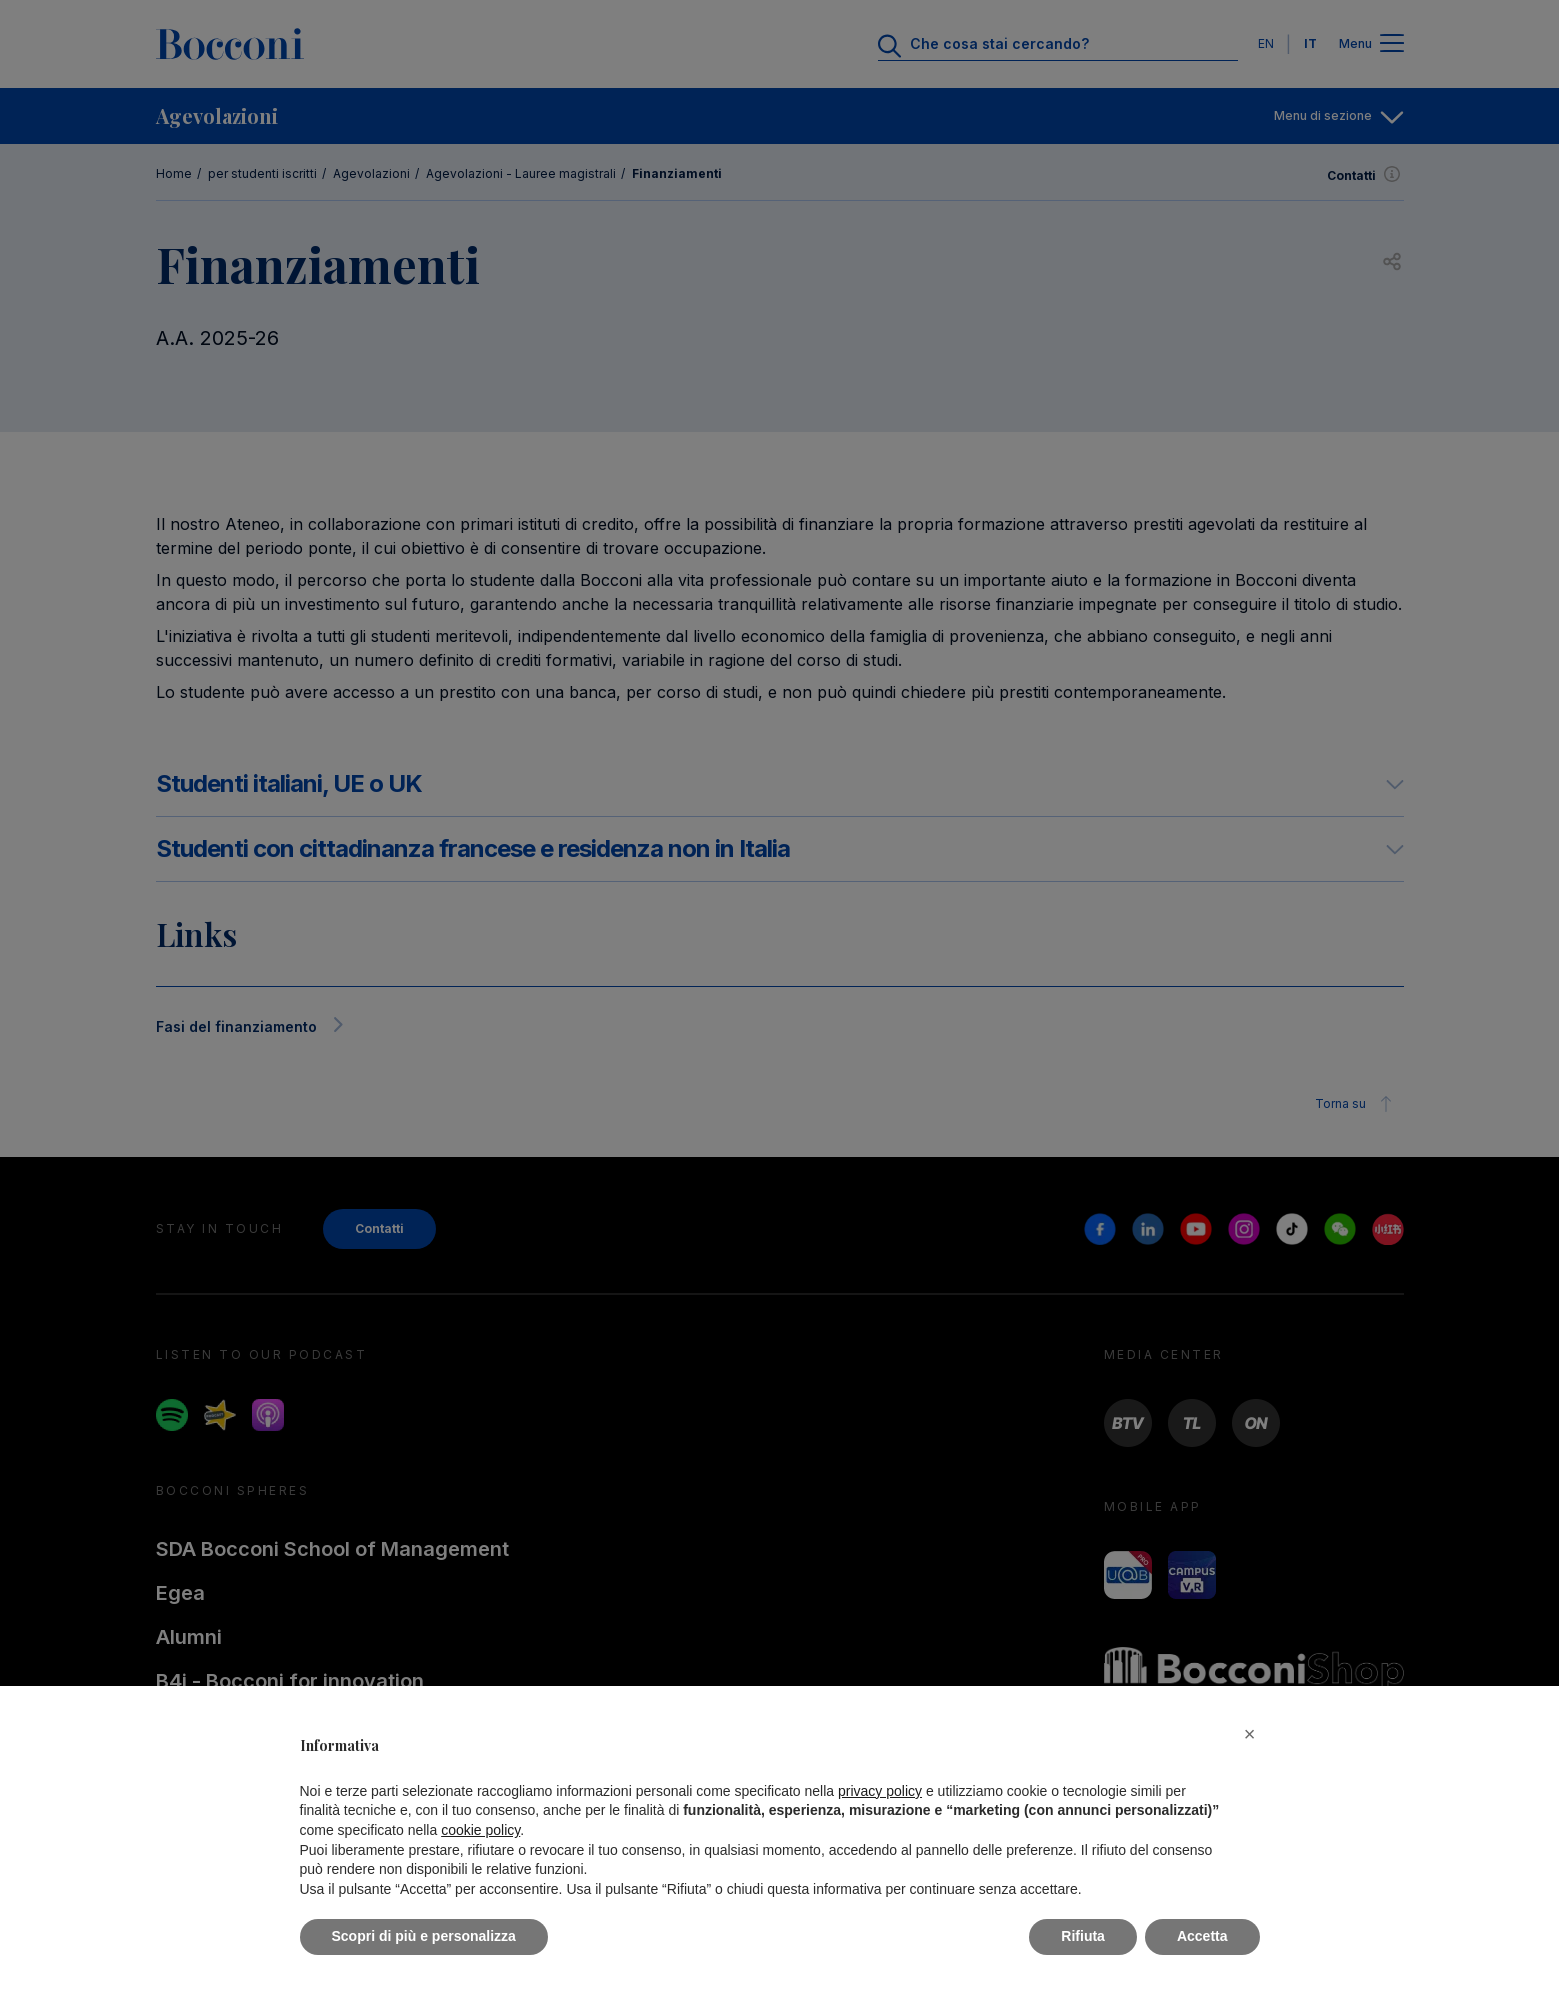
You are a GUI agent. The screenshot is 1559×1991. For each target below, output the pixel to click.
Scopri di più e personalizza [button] (424, 1936)
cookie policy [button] (480, 1830)
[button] (1250, 1734)
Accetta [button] (1202, 1936)
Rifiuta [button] (1083, 1936)
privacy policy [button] (880, 1791)
